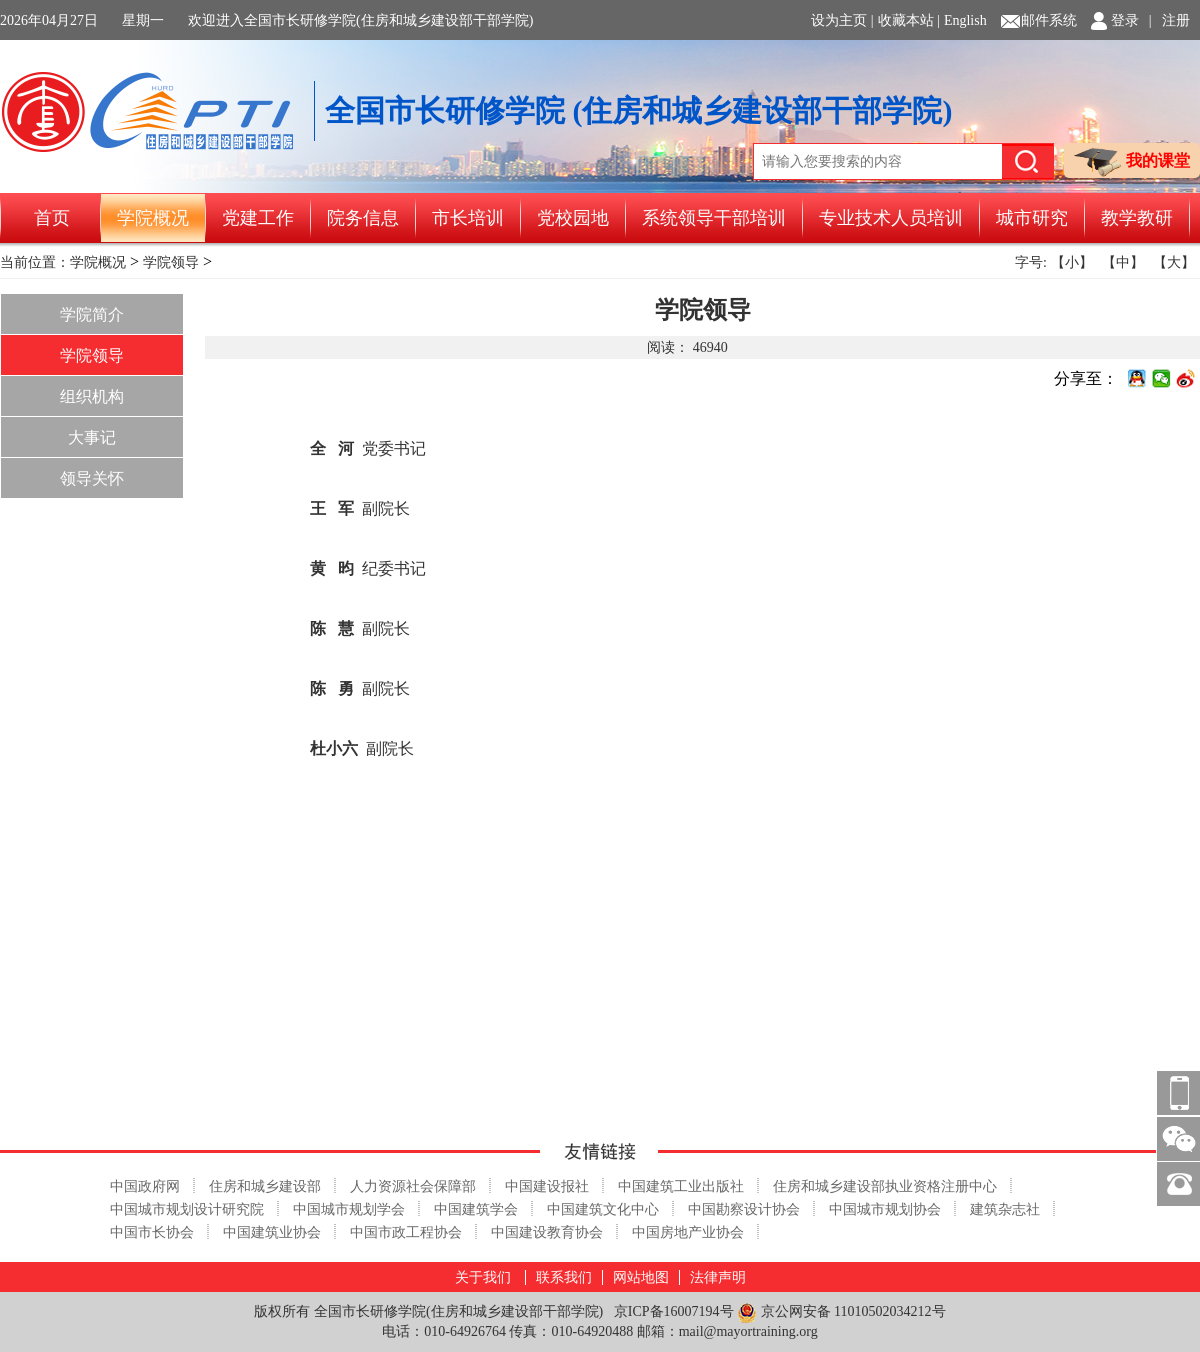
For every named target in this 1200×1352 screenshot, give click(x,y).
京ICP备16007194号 (674, 1311)
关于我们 (483, 1277)
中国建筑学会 (476, 1209)
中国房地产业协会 (688, 1232)
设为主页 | (842, 20)
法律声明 (718, 1277)
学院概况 (153, 218)
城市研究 (1032, 218)
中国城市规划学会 (349, 1209)
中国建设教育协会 (547, 1232)
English (965, 20)
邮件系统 (1049, 20)
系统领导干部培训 (714, 218)
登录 (1125, 20)
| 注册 (1169, 20)
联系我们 (564, 1277)
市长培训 (468, 218)
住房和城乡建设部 (265, 1186)
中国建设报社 (547, 1186)
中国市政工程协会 (406, 1232)
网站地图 (641, 1277)
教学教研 (1137, 218)
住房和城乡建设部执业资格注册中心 (885, 1186)
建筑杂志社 (1005, 1209)
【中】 (1123, 262)
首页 (52, 218)
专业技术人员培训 (891, 218)
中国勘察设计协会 (744, 1209)
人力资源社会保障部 (413, 1186)
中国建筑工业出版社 (681, 1186)
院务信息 (363, 218)
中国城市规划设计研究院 (187, 1209)
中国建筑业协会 (272, 1232)
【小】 (1072, 262)
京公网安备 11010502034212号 (841, 1312)
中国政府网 (145, 1186)
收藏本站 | (909, 20)
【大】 (1174, 262)
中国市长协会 (152, 1232)
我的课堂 (1132, 162)
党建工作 (258, 218)
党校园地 (573, 218)
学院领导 (171, 262)
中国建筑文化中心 (603, 1209)
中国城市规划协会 (885, 1209)
